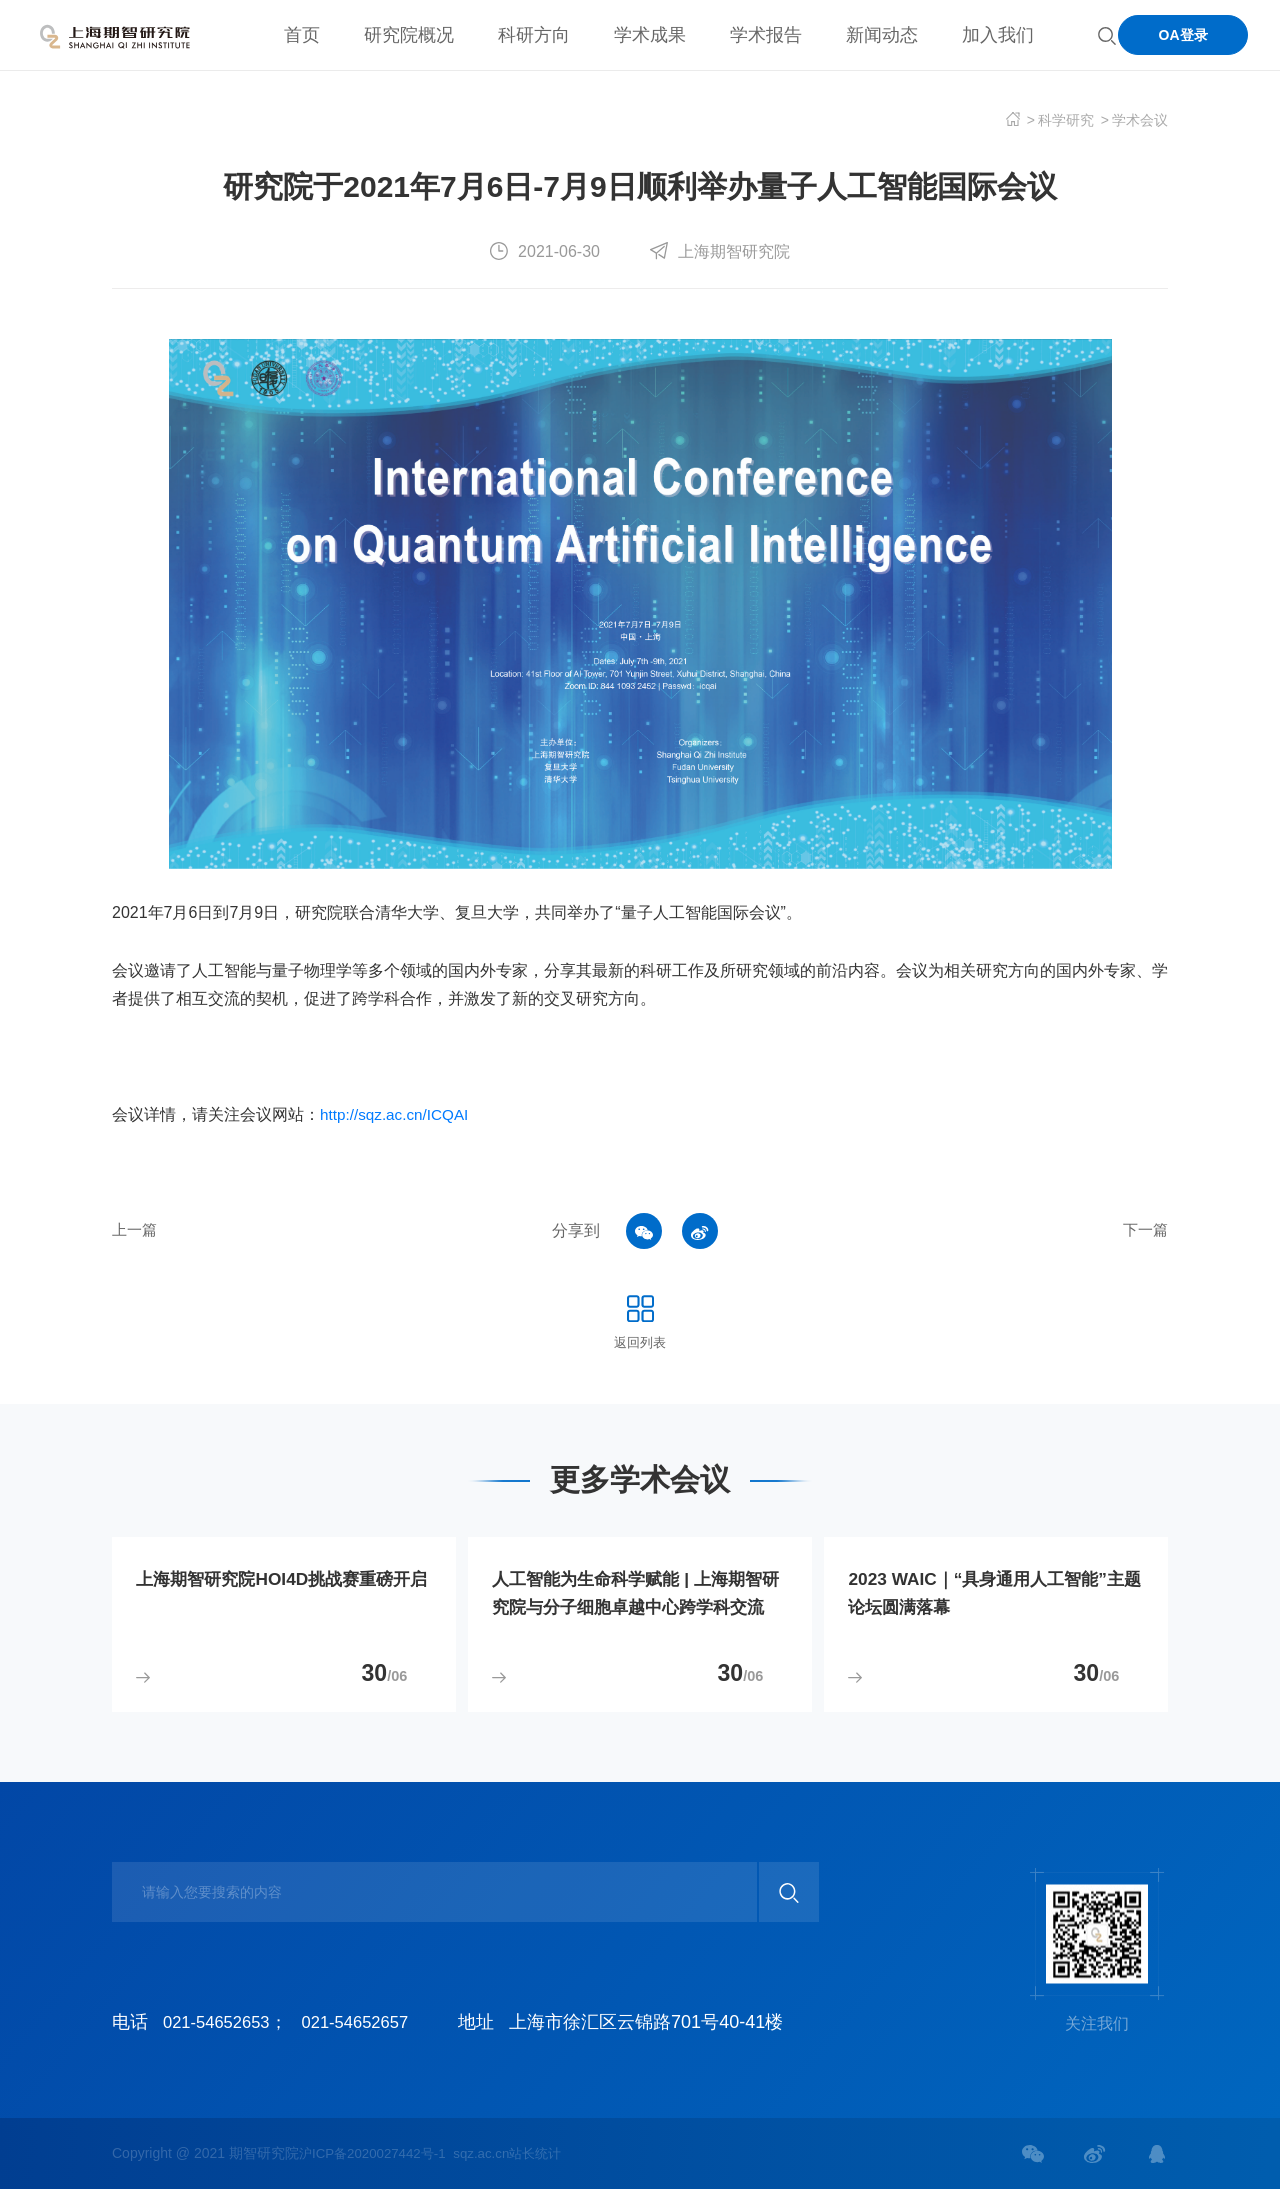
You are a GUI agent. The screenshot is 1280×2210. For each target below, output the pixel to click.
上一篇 (136, 1230)
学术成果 (650, 35)
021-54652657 (370, 2043)
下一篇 (1144, 1230)
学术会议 (1140, 120)
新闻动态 (882, 35)
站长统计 (550, 2174)
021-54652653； (230, 2043)
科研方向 (534, 35)
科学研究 (1066, 120)
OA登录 (1183, 35)
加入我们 (998, 35)
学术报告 (766, 35)
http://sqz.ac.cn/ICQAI (398, 1114)
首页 (302, 35)
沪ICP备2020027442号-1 (377, 2174)
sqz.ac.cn (491, 2174)
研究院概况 (409, 35)
